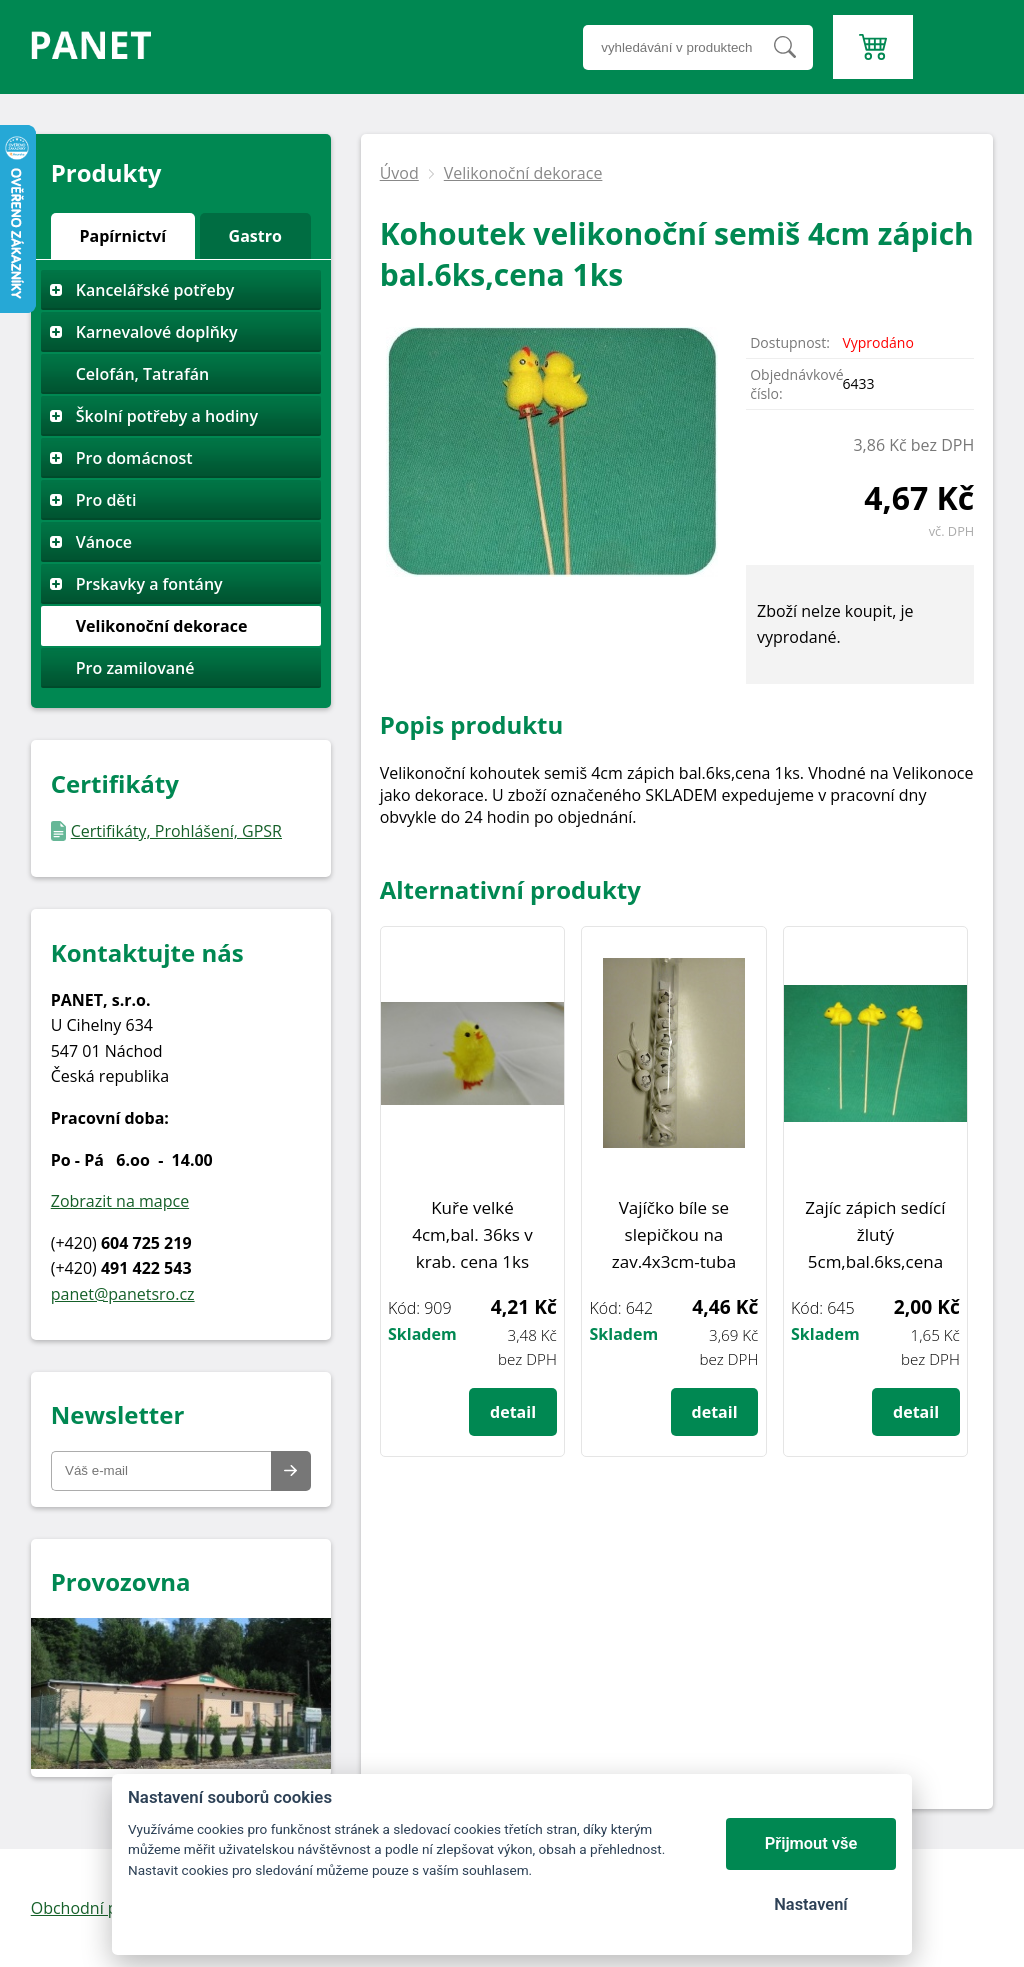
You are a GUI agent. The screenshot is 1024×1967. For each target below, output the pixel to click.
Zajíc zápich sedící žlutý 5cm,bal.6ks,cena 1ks (875, 1236)
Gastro (255, 236)
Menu (958, 11)
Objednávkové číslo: (796, 384)
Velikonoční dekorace (523, 173)
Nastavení (810, 1904)
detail (513, 1412)
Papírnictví (123, 236)
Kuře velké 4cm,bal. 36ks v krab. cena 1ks (472, 1234)
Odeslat (291, 1471)
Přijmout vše (811, 1843)
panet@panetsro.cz (123, 1294)
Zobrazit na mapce (120, 1201)
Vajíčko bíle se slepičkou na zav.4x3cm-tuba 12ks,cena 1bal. (674, 1236)
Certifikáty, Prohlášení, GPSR (176, 831)
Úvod (399, 173)
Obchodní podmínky (106, 1908)
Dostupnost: (790, 342)
